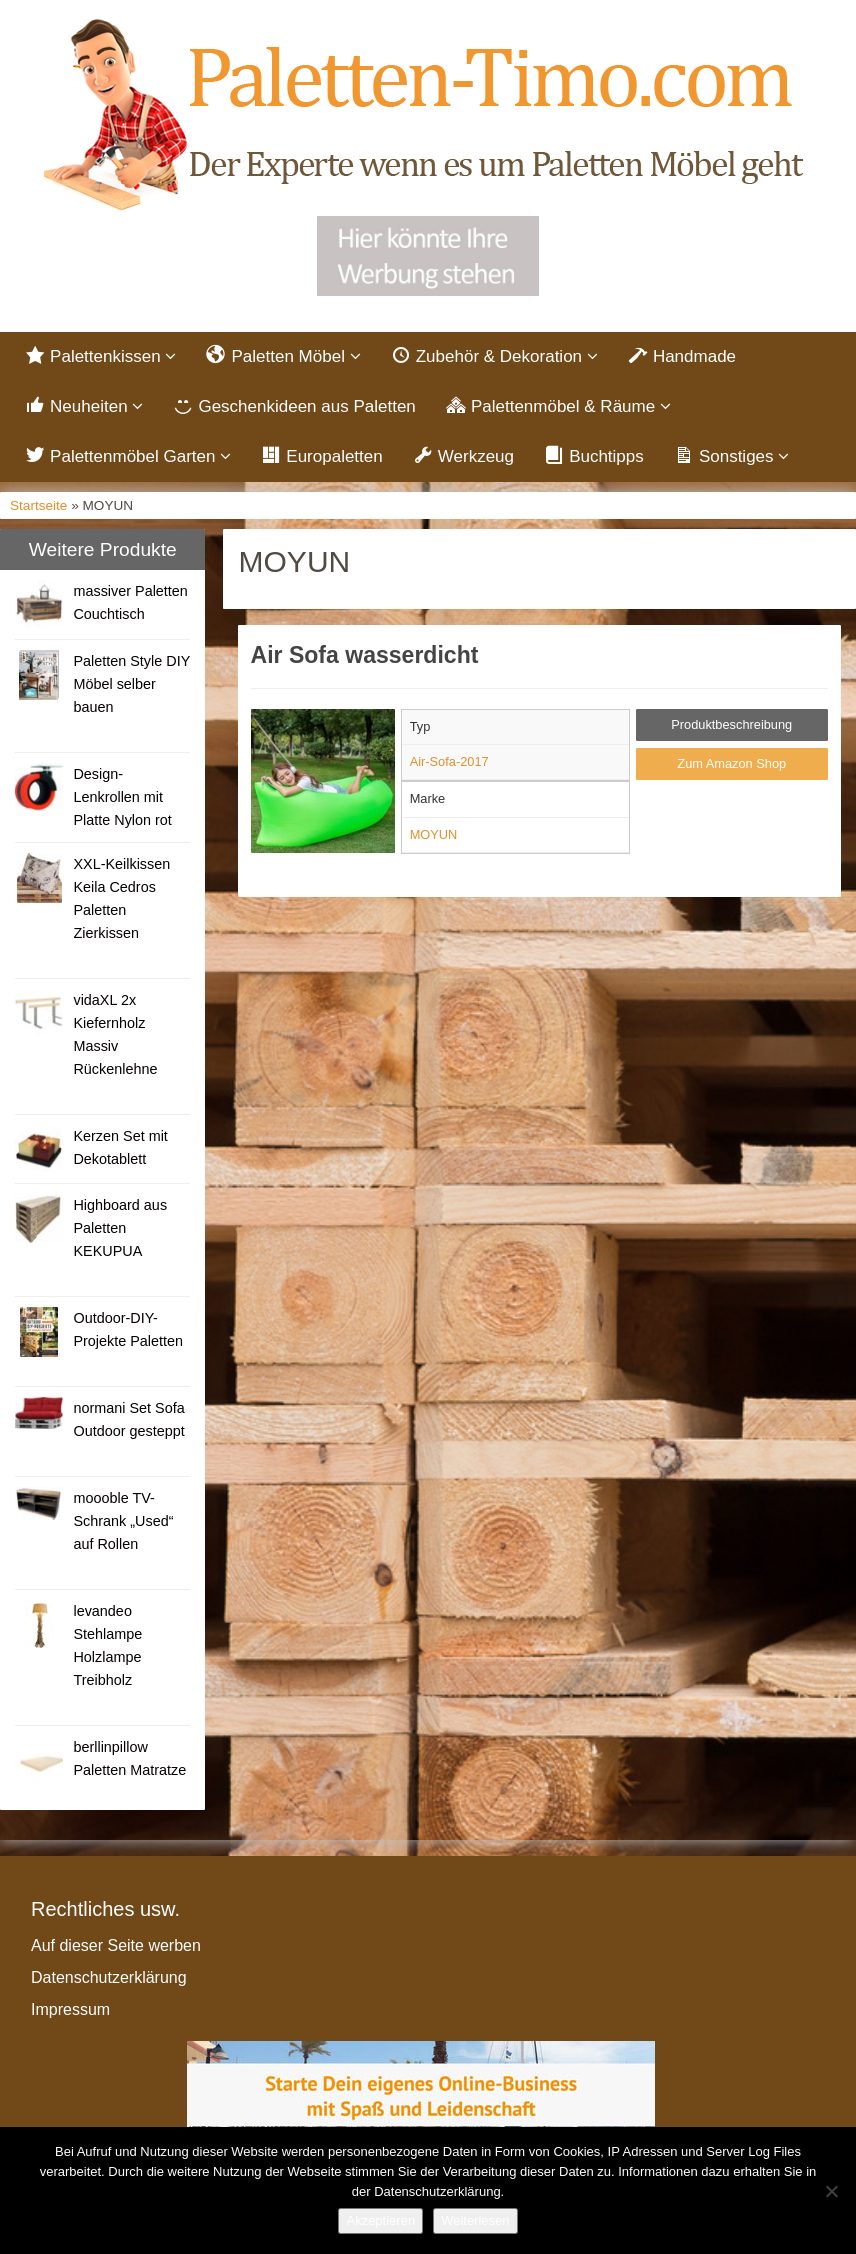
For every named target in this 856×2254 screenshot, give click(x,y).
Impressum (70, 2009)
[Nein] (831, 2191)
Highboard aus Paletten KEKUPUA (120, 1228)
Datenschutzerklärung (109, 1977)
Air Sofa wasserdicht (365, 655)
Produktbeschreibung (731, 724)
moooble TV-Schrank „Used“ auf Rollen (123, 1521)
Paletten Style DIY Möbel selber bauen (131, 684)
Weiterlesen (475, 2220)
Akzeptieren (380, 2220)
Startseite (38, 505)
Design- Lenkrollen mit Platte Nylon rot (122, 797)
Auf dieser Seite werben (116, 1945)
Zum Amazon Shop (731, 763)
